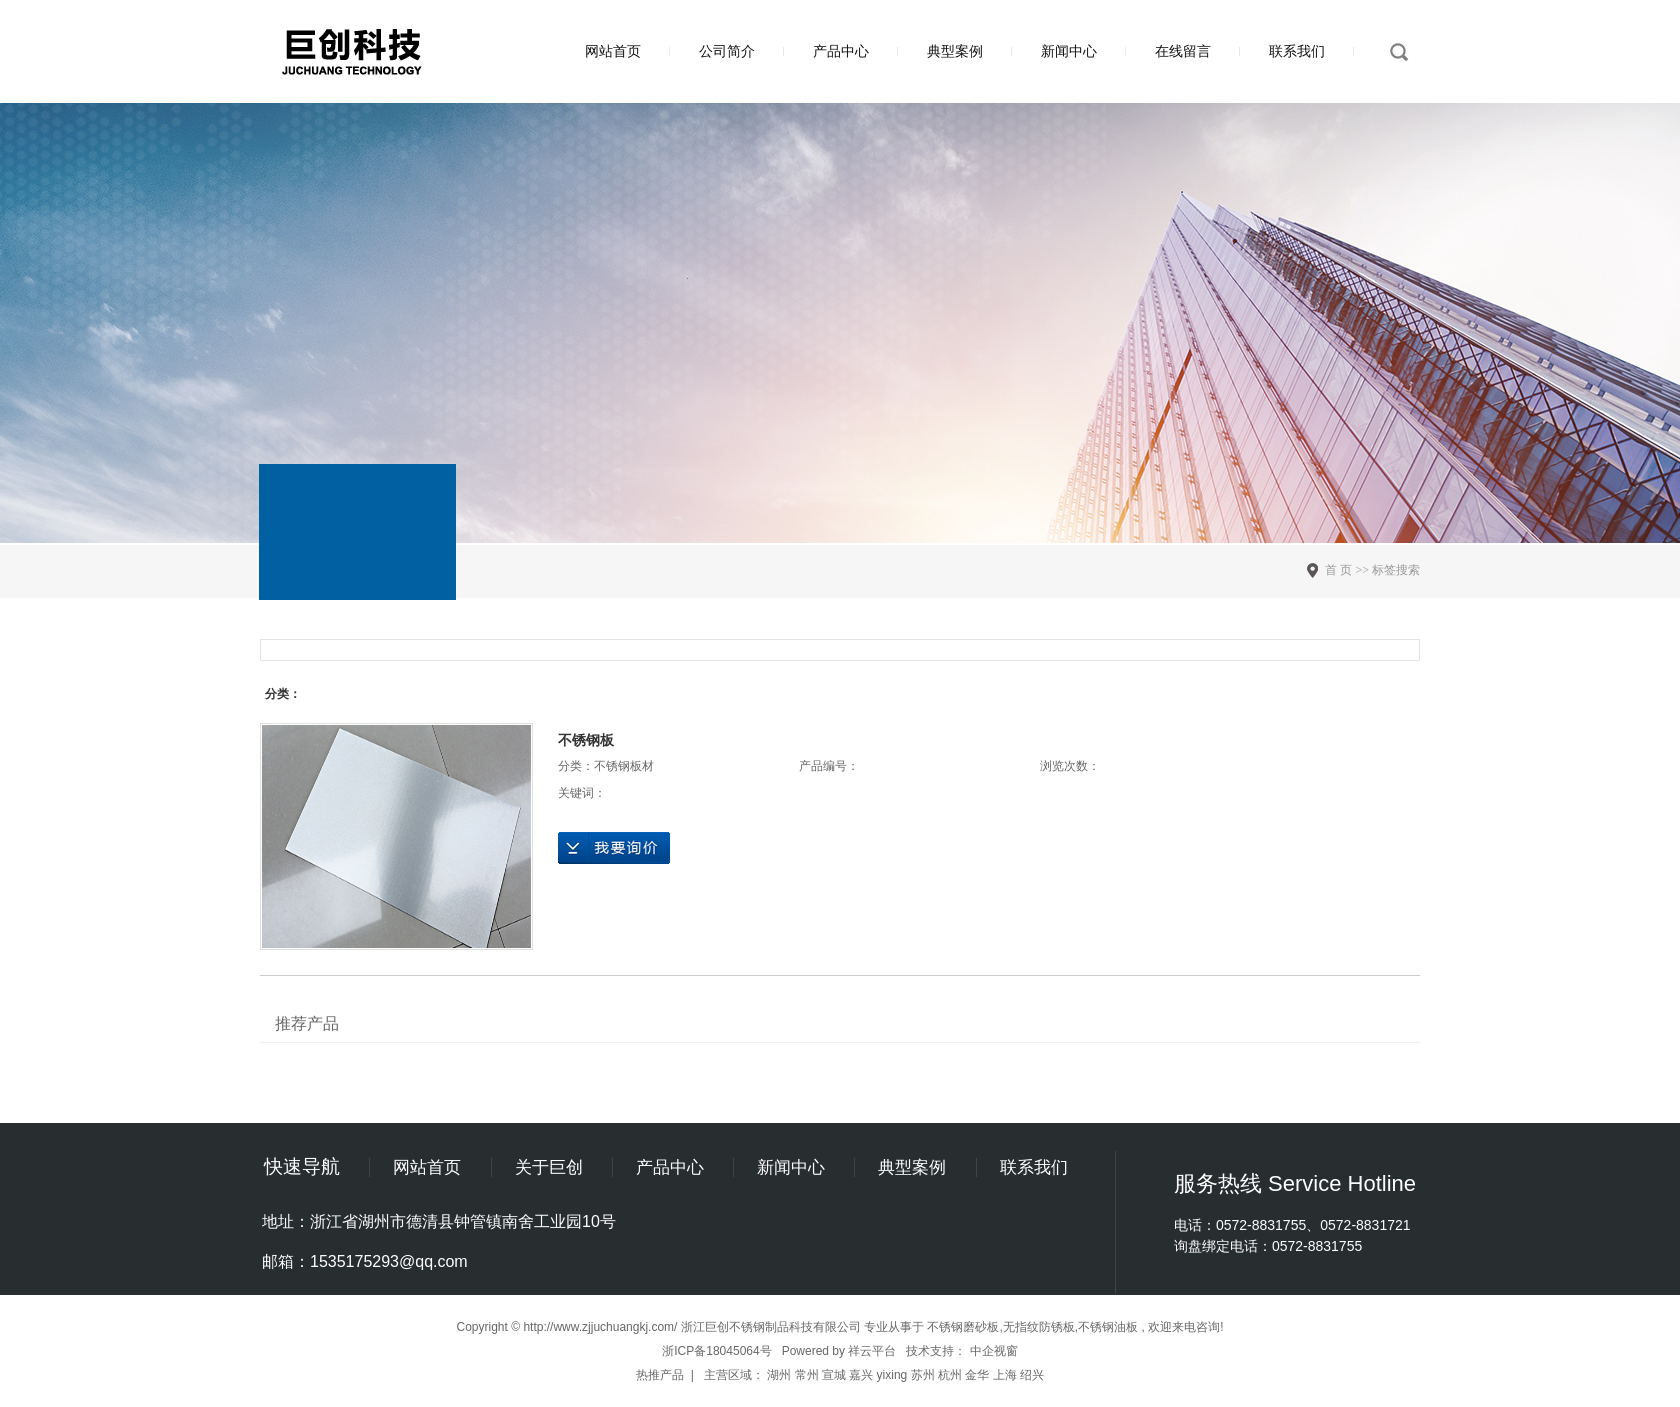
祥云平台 (872, 1351)
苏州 (923, 1375)
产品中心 (841, 51)
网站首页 (613, 51)
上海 (1005, 1375)
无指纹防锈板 (1039, 1327)
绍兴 (1032, 1375)
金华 (977, 1375)
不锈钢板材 (624, 766)
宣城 (834, 1375)
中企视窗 (994, 1351)
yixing (892, 1375)
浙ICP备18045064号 (716, 1351)
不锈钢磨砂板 (963, 1327)
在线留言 (1183, 51)
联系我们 (1297, 51)
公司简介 (727, 51)
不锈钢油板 (1108, 1327)
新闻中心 (1069, 51)
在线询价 (614, 848)
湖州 (779, 1375)
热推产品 (660, 1375)
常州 (807, 1375)
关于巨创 (549, 1167)
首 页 (1338, 570)
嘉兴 (861, 1375)
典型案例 (955, 51)
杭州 (950, 1375)
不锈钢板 (586, 740)
